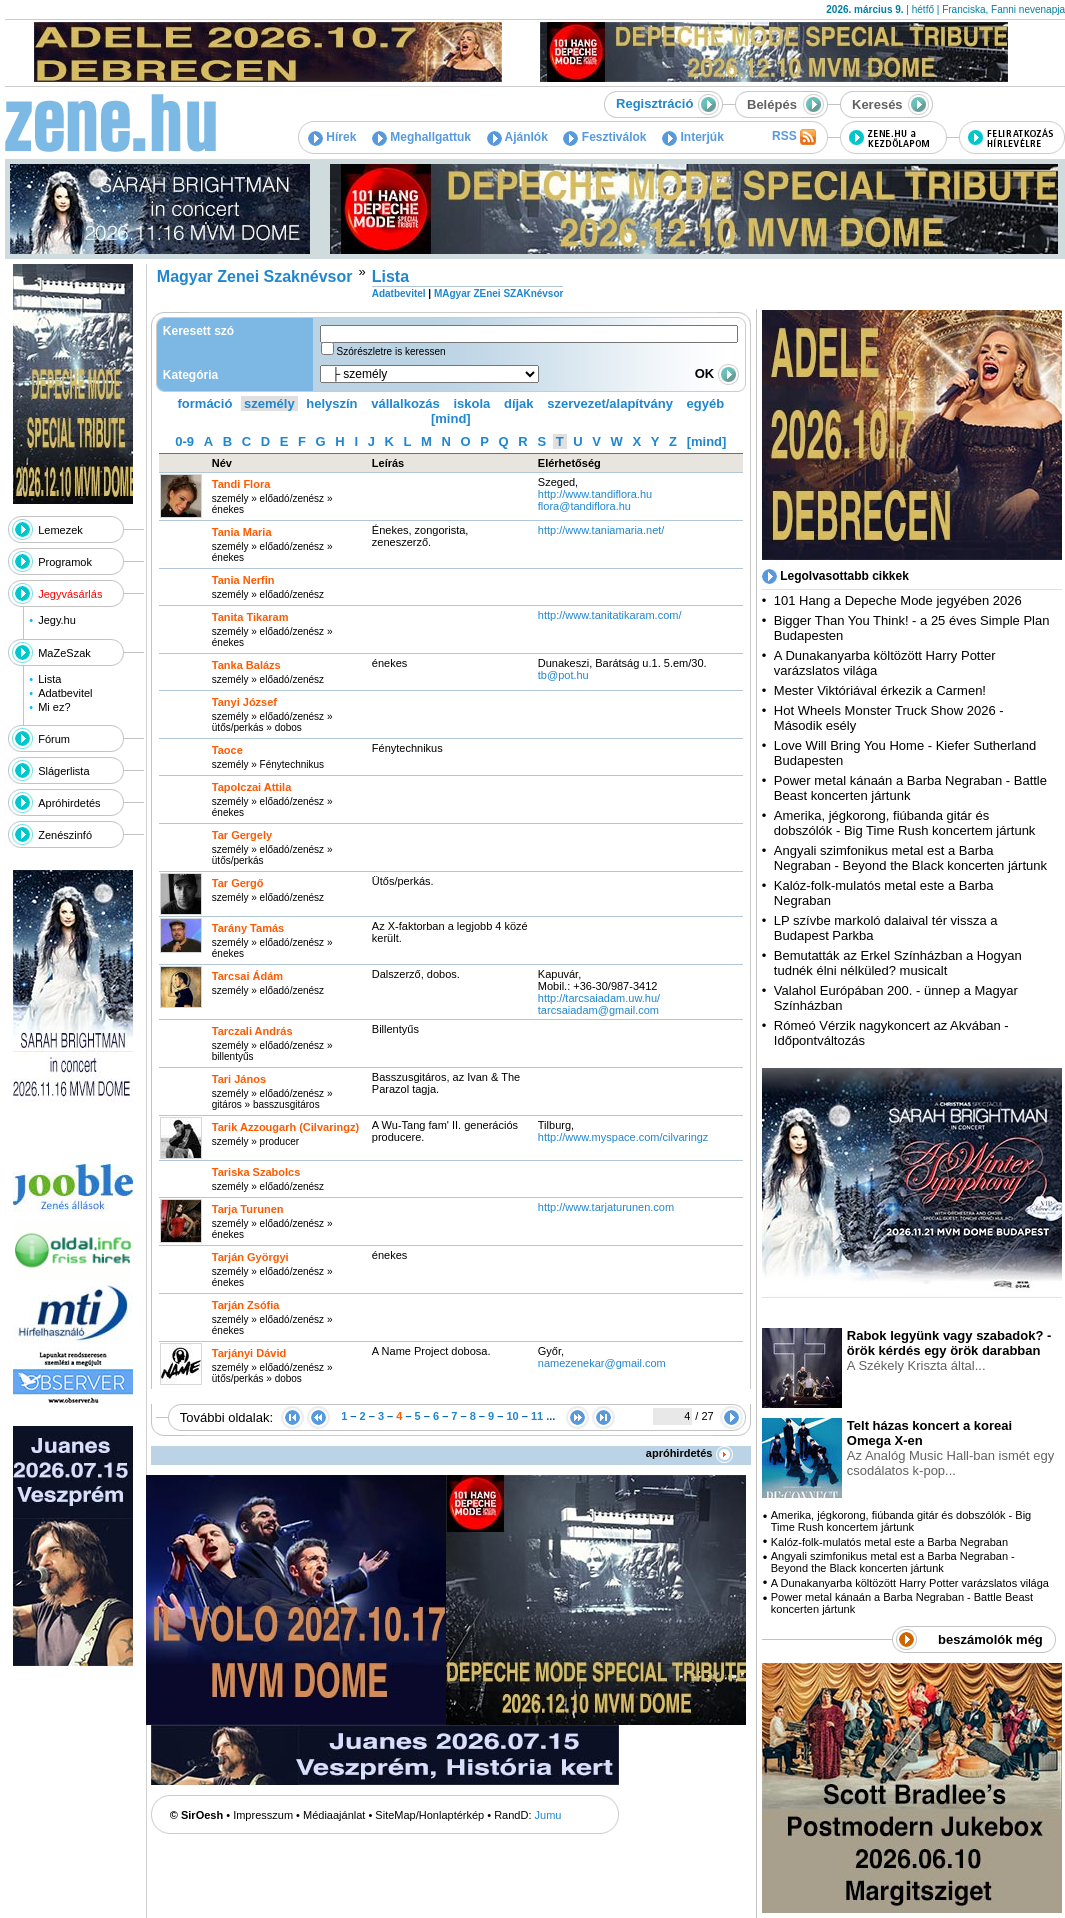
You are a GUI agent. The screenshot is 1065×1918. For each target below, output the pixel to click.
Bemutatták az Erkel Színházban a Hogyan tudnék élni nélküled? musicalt (898, 963)
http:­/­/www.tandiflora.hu (595, 494)
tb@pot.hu (563, 675)
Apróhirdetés (69, 803)
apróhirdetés (689, 1453)
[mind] (451, 418)
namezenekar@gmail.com (602, 1363)
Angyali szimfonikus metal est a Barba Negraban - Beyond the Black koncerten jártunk (910, 858)
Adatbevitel (65, 693)
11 (537, 1416)
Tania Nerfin (243, 580)
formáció (205, 403)
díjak (519, 403)
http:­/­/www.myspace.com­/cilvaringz (623, 1137)
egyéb (706, 403)
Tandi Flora (241, 484)
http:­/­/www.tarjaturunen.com (606, 1207)
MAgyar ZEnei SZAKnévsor (498, 293)
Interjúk (693, 137)
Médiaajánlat (334, 1815)
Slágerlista (63, 771)
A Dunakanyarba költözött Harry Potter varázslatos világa (910, 1583)
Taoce (227, 750)
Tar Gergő (238, 883)
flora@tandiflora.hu (584, 506)
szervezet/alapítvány (610, 403)
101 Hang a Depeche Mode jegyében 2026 (898, 600)
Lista (49, 679)
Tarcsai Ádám (247, 976)
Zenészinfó (65, 835)
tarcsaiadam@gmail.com (598, 1010)
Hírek (332, 137)
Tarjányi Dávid (249, 1353)
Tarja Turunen (248, 1209)
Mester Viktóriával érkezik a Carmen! (880, 690)
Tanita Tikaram (250, 617)
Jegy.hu (57, 620)
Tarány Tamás (248, 928)
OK (717, 373)
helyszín (331, 403)
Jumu (548, 1815)
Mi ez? (54, 707)
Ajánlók (517, 137)
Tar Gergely (242, 835)
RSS (794, 137)
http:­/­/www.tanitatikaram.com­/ (610, 615)
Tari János (239, 1079)
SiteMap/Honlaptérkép (429, 1815)
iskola (471, 403)
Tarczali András (252, 1031)
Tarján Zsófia (246, 1305)
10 (512, 1416)
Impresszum (263, 1815)
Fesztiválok (604, 137)
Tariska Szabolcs (256, 1172)
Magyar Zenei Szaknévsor (255, 276)
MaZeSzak (64, 653)
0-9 (184, 441)
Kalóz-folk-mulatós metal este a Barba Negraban (889, 1542)
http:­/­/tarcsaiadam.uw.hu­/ (599, 998)
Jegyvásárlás (70, 594)
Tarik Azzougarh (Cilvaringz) (285, 1127)
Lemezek (60, 530)
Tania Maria (242, 532)
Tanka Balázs (246, 665)
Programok (65, 562)
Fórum (54, 739)
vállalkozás (405, 403)
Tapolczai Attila (251, 787)
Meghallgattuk (421, 137)
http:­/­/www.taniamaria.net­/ (601, 530)
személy (269, 403)
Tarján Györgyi (250, 1257)
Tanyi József (244, 702)
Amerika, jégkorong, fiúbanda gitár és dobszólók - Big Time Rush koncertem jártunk (905, 823)
